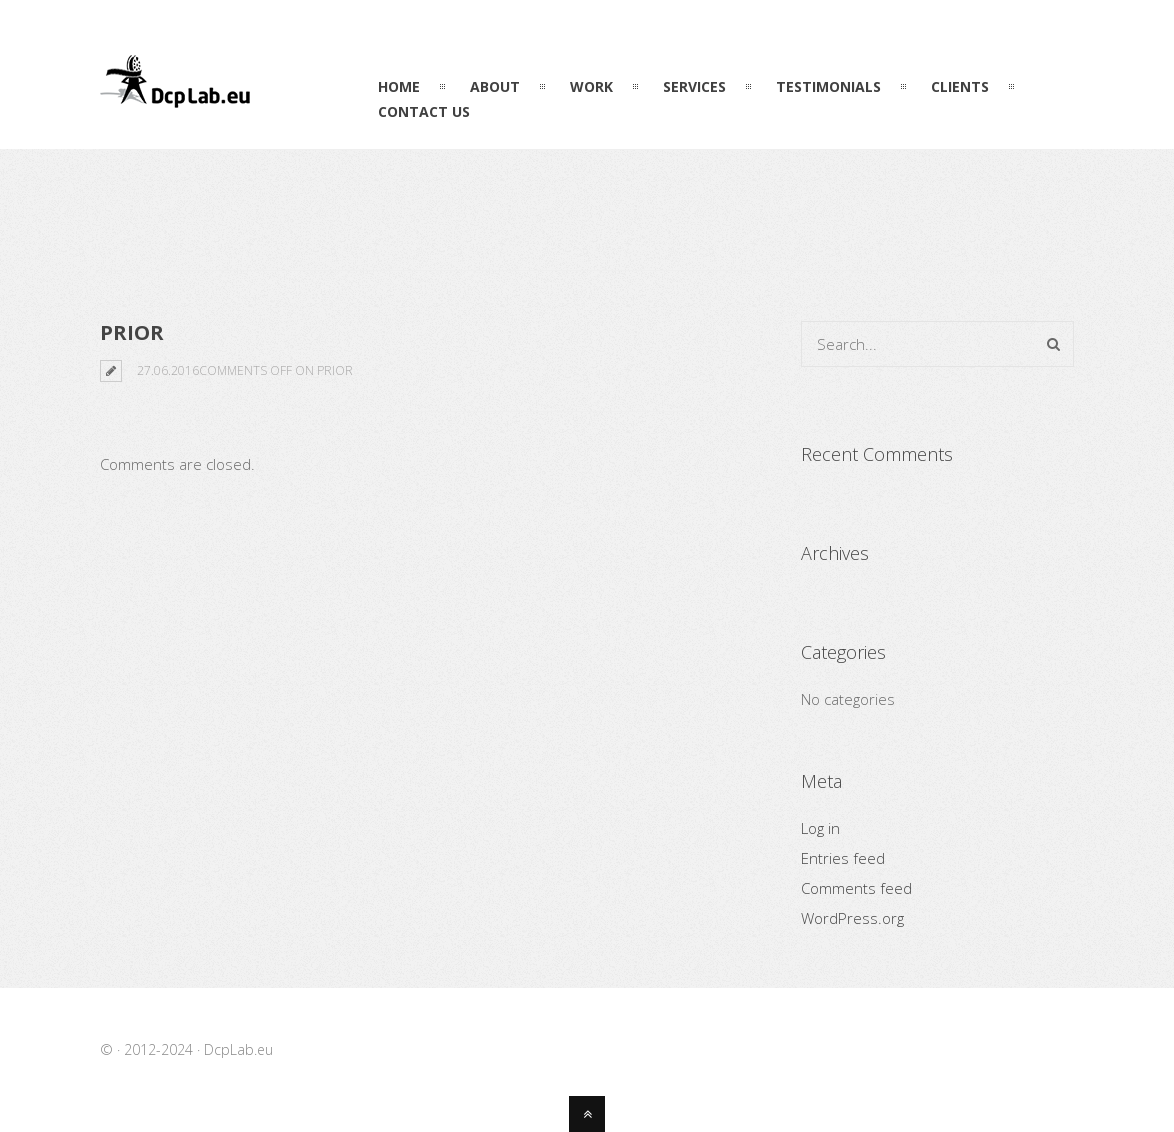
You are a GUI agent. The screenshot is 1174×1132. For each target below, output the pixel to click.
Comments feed (856, 888)
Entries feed (843, 858)
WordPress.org (852, 918)
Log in (820, 828)
